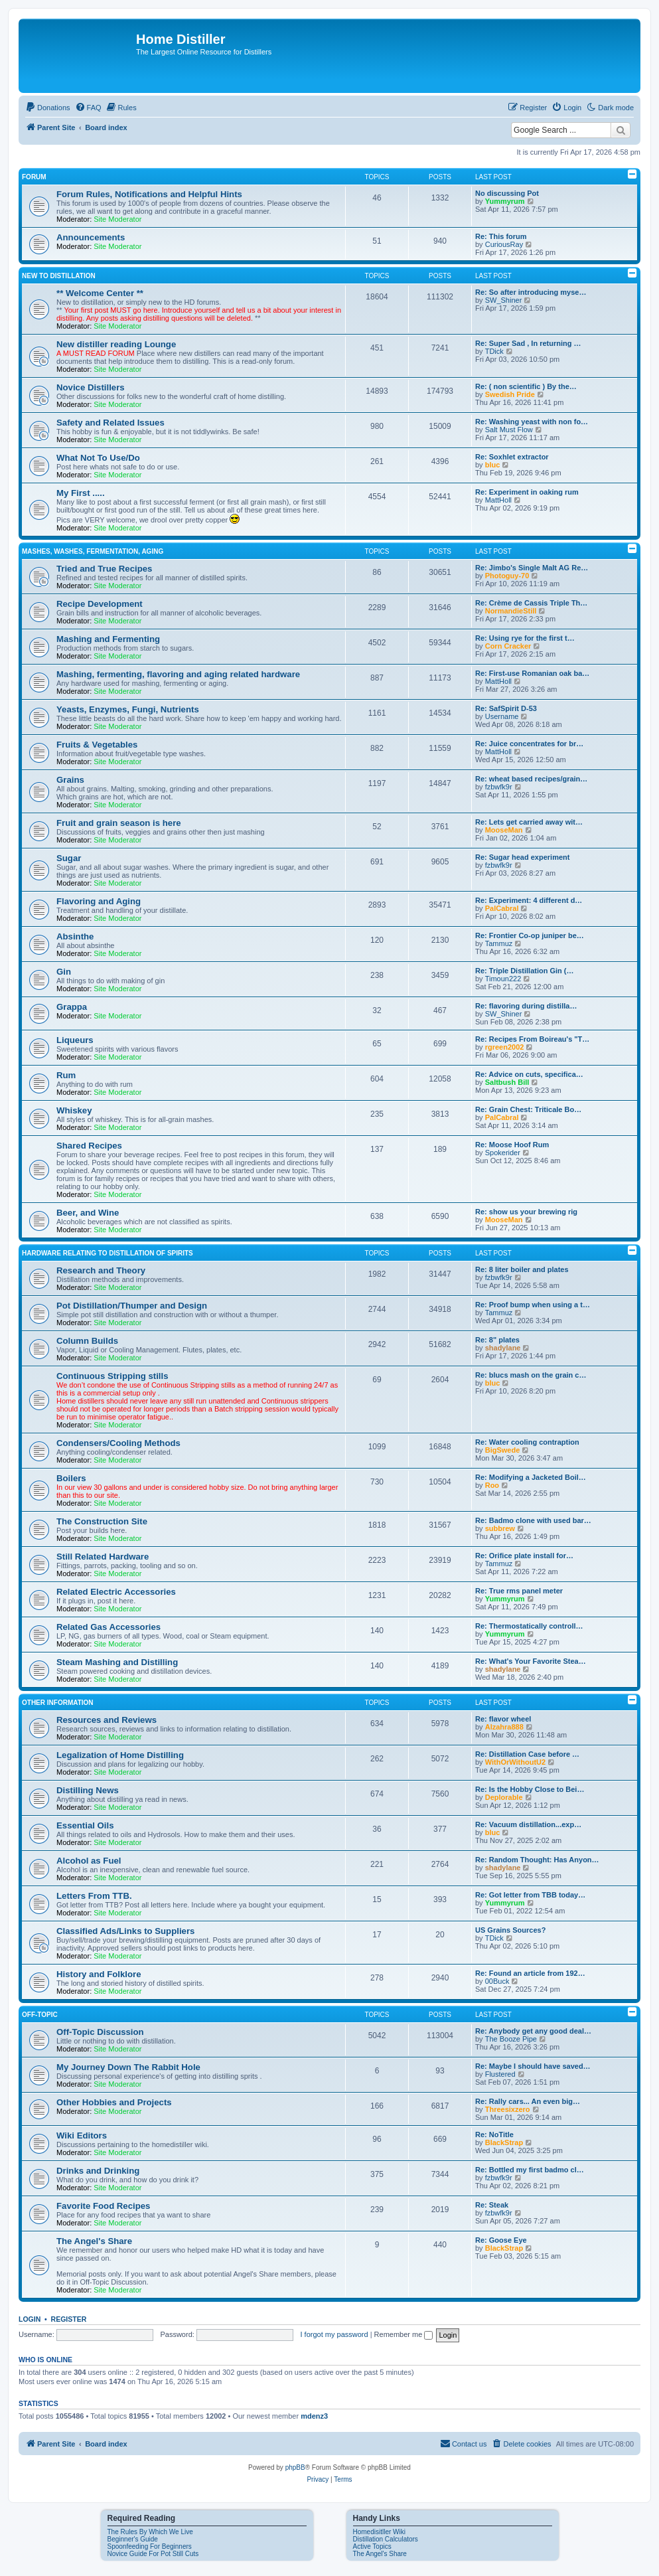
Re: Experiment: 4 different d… (528, 900)
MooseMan (504, 830)
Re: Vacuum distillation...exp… (528, 1824)
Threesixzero (507, 2109)
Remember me (403, 2334)
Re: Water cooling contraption (527, 1442)
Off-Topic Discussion (100, 2032)
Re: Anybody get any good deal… (533, 2031)
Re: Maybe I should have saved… (533, 2066)
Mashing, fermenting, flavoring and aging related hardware (178, 674)
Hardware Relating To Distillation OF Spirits (107, 1253)
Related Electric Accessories (116, 1592)
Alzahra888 (504, 1727)
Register (69, 2319)
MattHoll (498, 500)
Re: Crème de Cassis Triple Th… (531, 603)
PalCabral (502, 908)
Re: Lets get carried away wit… (529, 822)
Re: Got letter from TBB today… (530, 1895)
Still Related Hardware (102, 1557)
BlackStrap (504, 2142)
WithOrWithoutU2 (515, 1762)
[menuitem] (47, 108)
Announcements (90, 237)
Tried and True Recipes (104, 569)
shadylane (503, 1348)
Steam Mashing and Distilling (117, 1662)
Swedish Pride (510, 394)
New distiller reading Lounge (116, 344)
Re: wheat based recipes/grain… (531, 779)
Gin (63, 972)
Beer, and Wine (87, 1213)
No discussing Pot (507, 193)
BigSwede (502, 1450)
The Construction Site (101, 1521)
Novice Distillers (90, 387)
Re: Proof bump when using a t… (532, 1305)
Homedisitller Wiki (379, 2532)
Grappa (71, 1007)
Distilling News (87, 1790)
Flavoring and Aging (98, 901)
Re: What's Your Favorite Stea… (530, 1661)
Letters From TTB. (94, 1896)
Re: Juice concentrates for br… (529, 744)
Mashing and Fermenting (108, 639)
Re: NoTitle (494, 2134)
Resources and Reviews (106, 1720)
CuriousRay (504, 244)
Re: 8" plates (497, 1340)
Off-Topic (40, 2014)
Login (29, 2319)
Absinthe (75, 936)
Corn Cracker (508, 646)
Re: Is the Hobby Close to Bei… (529, 1789)
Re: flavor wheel (503, 1719)
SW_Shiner (503, 300)
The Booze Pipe (511, 2039)
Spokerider (502, 1153)
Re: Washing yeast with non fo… (531, 422)
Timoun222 (503, 979)
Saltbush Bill (507, 1082)
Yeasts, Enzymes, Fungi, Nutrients (127, 709)
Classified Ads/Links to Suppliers (125, 1931)
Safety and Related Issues (110, 423)
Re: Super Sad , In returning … (528, 343)
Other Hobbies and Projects (114, 2102)
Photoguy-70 (507, 576)
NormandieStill (511, 611)
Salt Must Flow (509, 430)
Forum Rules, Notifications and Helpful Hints (149, 194)
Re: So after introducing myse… (530, 292)
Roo (492, 1485)
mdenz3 (314, 2416)
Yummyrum (505, 201)
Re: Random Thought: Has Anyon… (537, 1860)
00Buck (497, 1981)
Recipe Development (99, 604)
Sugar (68, 858)
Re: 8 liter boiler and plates (522, 1269)
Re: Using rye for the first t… (525, 638)
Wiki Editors (81, 2135)
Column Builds (87, 1341)
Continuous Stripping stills (112, 1376)
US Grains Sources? (510, 1930)
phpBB (295, 2467)
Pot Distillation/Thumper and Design (131, 1306)
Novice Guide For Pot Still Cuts (153, 2553)
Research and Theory (100, 1270)
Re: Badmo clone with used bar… (533, 1520)
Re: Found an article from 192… (530, 1973)
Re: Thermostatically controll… (529, 1626)
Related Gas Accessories (108, 1627)
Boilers (71, 1478)
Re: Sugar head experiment (522, 857)
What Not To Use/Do (98, 458)
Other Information (58, 1702)
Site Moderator (117, 219)
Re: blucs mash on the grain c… (530, 1375)
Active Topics (372, 2546)
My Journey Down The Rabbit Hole (128, 2067)
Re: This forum (501, 236)
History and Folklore (98, 1974)
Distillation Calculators (385, 2539)
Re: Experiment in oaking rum (527, 492)
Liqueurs (75, 1040)
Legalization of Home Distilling (120, 1755)
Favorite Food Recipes (103, 2206)
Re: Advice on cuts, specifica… (529, 1074)
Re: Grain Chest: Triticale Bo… (528, 1109)
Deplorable (504, 1797)
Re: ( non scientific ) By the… (526, 386)
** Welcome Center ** (99, 293)
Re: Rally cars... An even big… (527, 2101)
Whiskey (74, 1110)
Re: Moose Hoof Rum (512, 1145)
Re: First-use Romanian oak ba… (532, 673)
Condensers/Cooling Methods (118, 1443)
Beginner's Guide (133, 2539)
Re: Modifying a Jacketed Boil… (530, 1477)
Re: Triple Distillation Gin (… (524, 971)
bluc (492, 465)
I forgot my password (334, 2334)
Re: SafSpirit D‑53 (506, 708)
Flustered (500, 2074)
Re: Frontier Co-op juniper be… (529, 935)
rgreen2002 (504, 1047)
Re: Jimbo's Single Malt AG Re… (531, 568)
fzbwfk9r (498, 787)
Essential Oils (85, 1825)
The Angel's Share (94, 2241)
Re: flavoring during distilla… (526, 1006)
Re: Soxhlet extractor (512, 457)
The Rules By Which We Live (150, 2532)
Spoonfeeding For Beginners (150, 2546)
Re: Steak (491, 2205)
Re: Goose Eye (501, 2240)
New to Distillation (59, 276)
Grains (70, 780)
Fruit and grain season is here (118, 823)
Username (502, 716)
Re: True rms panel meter (519, 1591)
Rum (66, 1075)
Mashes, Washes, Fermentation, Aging (92, 551)
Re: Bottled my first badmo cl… (529, 2170)
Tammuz (499, 943)
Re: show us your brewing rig (526, 1212)
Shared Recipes (89, 1146)
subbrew (500, 1528)
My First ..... (80, 493)
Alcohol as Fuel (88, 1861)
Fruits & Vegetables (96, 745)
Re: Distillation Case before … (527, 1754)
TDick (494, 351)
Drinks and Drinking (97, 2171)
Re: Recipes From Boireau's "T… (532, 1039)
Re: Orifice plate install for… (524, 1556)
